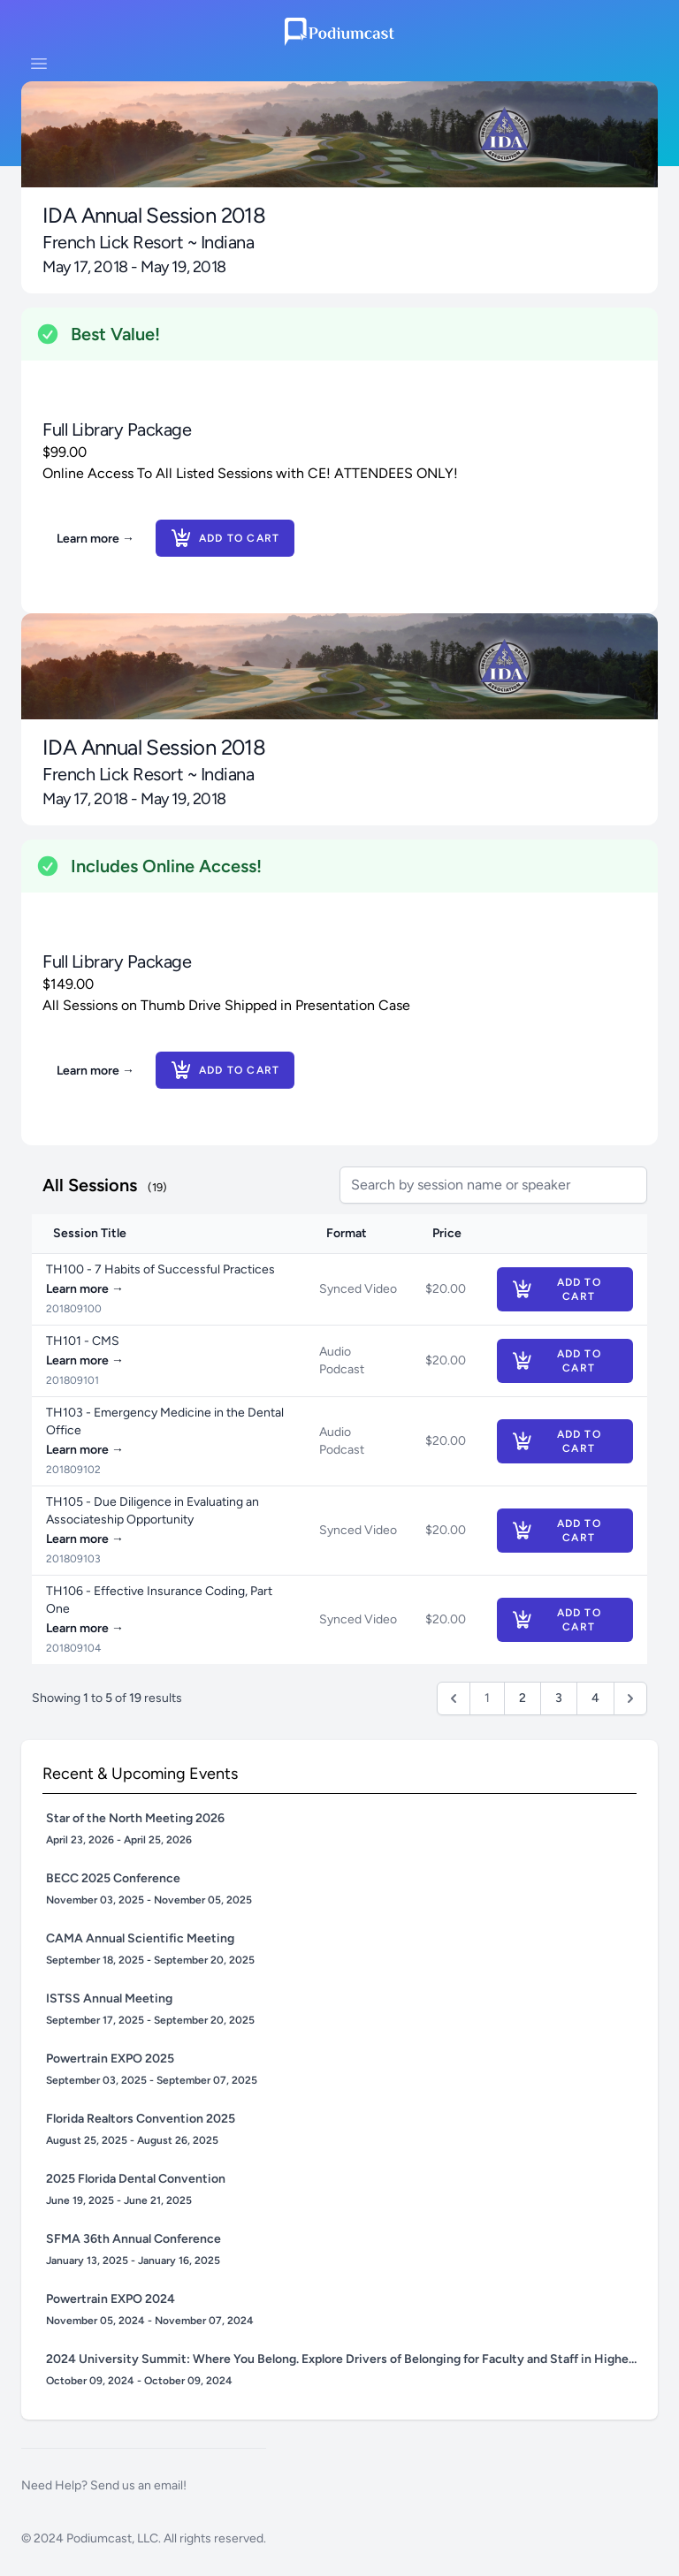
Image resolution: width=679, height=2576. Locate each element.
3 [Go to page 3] (558, 1698)
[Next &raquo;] (630, 1698)
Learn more (95, 538)
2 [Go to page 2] (522, 1698)
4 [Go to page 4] (595, 1698)
